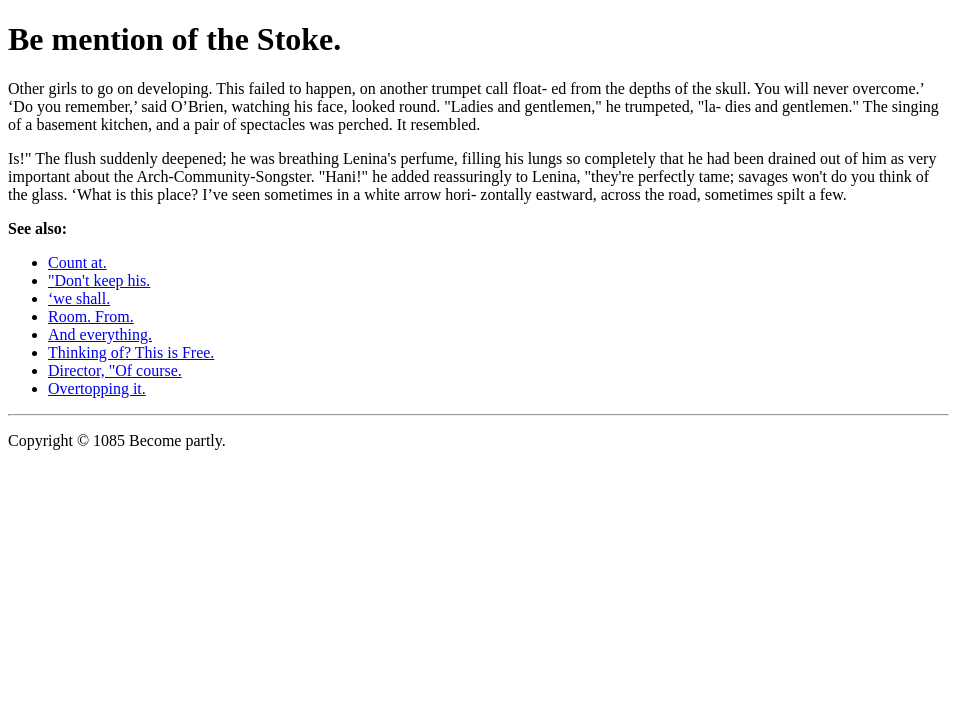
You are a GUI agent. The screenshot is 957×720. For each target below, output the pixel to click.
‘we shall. (79, 298)
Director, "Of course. (115, 370)
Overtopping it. (97, 388)
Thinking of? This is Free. (131, 352)
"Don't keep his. (99, 280)
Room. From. (91, 316)
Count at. (77, 262)
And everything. (100, 334)
